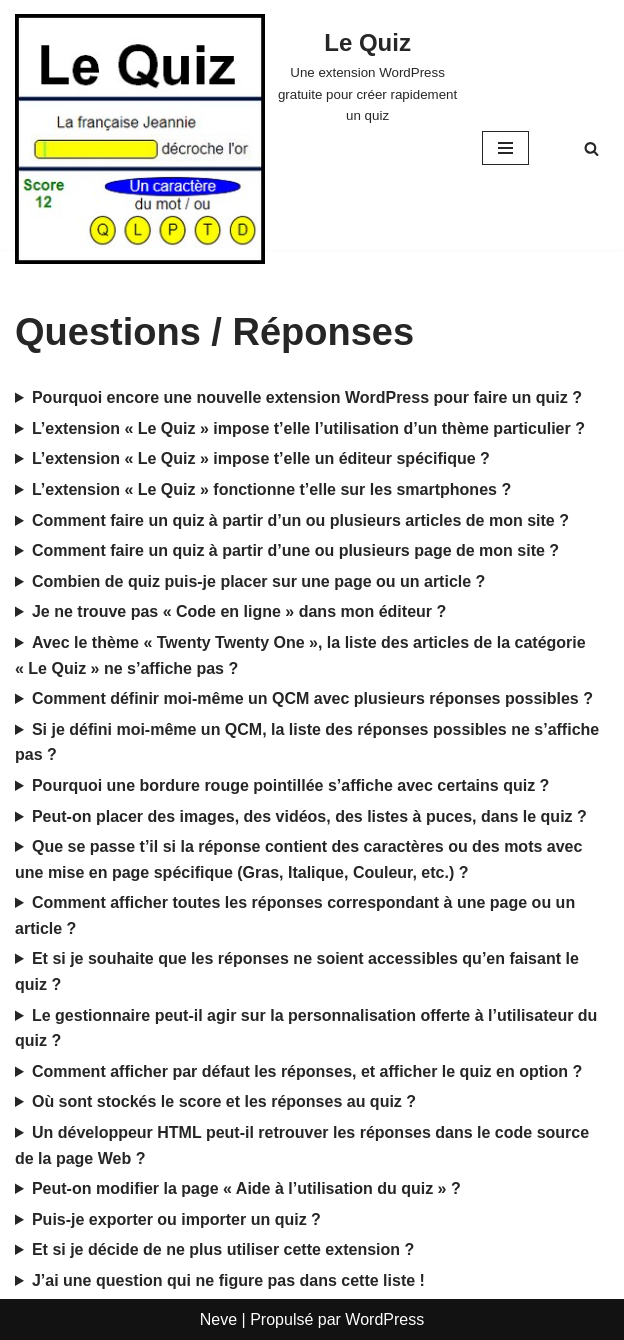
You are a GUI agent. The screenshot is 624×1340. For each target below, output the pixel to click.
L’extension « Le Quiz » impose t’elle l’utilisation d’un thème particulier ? (308, 428)
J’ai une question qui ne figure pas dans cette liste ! (228, 1280)
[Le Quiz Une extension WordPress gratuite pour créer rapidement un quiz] (367, 75)
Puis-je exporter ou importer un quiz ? (176, 1219)
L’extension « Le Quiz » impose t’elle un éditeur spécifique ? (261, 458)
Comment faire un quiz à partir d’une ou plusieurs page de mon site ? (295, 550)
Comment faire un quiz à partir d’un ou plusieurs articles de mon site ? (300, 520)
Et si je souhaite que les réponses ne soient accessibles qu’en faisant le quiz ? (297, 971)
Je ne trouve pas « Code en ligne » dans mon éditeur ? (239, 611)
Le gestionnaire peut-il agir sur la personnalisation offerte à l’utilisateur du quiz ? (306, 1028)
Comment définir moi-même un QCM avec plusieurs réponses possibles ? (312, 698)
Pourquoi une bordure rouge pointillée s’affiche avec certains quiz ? (290, 785)
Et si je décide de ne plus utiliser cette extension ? (223, 1249)
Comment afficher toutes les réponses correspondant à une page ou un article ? (295, 915)
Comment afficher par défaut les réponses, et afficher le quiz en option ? (307, 1071)
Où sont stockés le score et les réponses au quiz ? (224, 1101)
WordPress (384, 1319)
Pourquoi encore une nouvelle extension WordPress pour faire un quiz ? (307, 397)
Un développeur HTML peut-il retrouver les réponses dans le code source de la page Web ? (302, 1145)
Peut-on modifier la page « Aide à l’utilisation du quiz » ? (246, 1188)
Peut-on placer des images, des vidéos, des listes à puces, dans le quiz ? (309, 816)
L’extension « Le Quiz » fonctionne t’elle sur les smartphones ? (271, 489)
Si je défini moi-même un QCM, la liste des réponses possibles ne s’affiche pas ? (307, 742)
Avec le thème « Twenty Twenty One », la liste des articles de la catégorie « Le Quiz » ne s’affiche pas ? (300, 655)
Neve (218, 1319)
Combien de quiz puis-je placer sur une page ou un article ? (258, 581)
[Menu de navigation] (505, 148)
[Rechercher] (591, 148)
